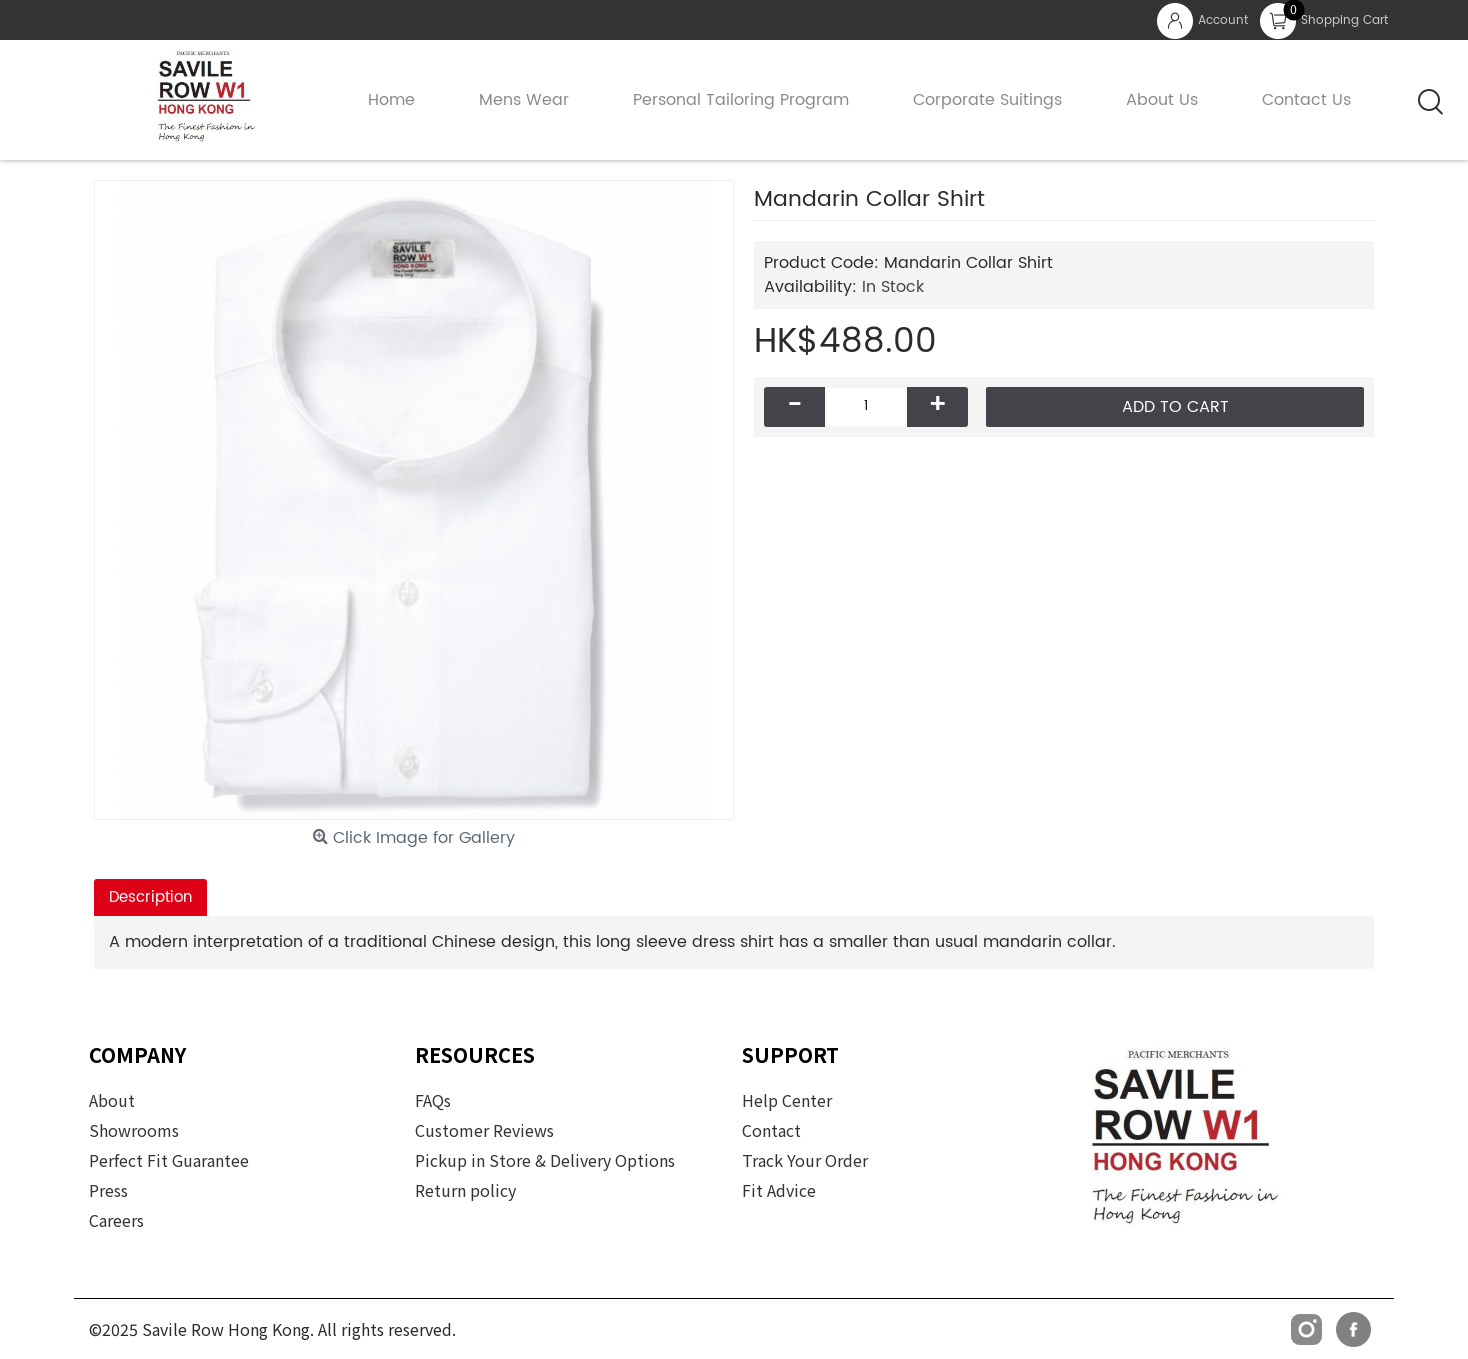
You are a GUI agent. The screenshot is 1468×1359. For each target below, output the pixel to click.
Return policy (465, 1190)
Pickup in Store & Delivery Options (545, 1160)
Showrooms (134, 1130)
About (112, 1100)
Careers (116, 1220)
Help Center (787, 1100)
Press (108, 1190)
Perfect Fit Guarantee (169, 1160)
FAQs (433, 1100)
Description (150, 897)
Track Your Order (805, 1160)
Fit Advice (779, 1190)
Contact (771, 1130)
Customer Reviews (484, 1130)
